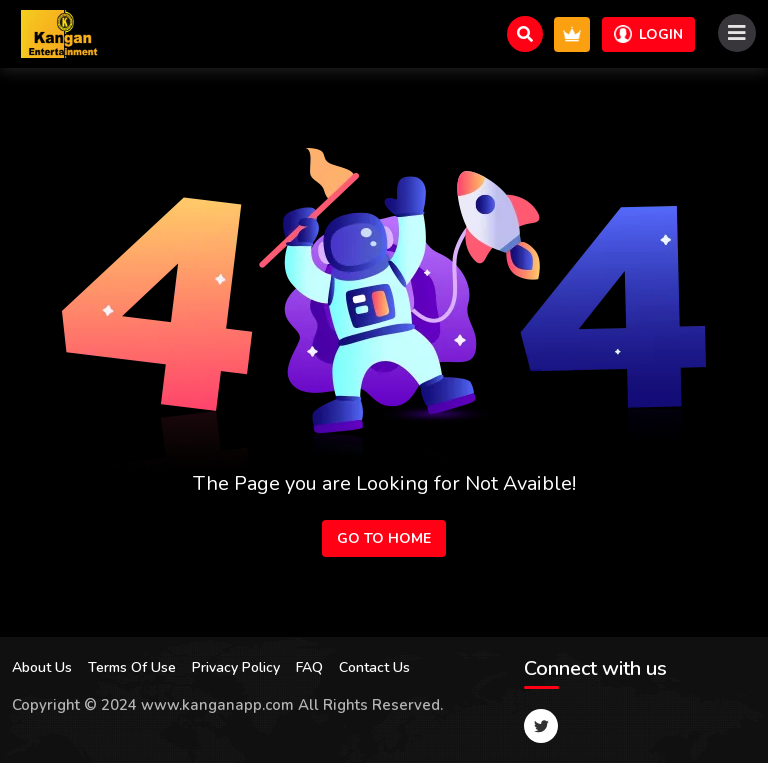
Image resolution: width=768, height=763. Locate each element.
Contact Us (374, 667)
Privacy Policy (236, 667)
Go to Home (384, 538)
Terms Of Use (132, 667)
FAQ (309, 667)
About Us (42, 667)
